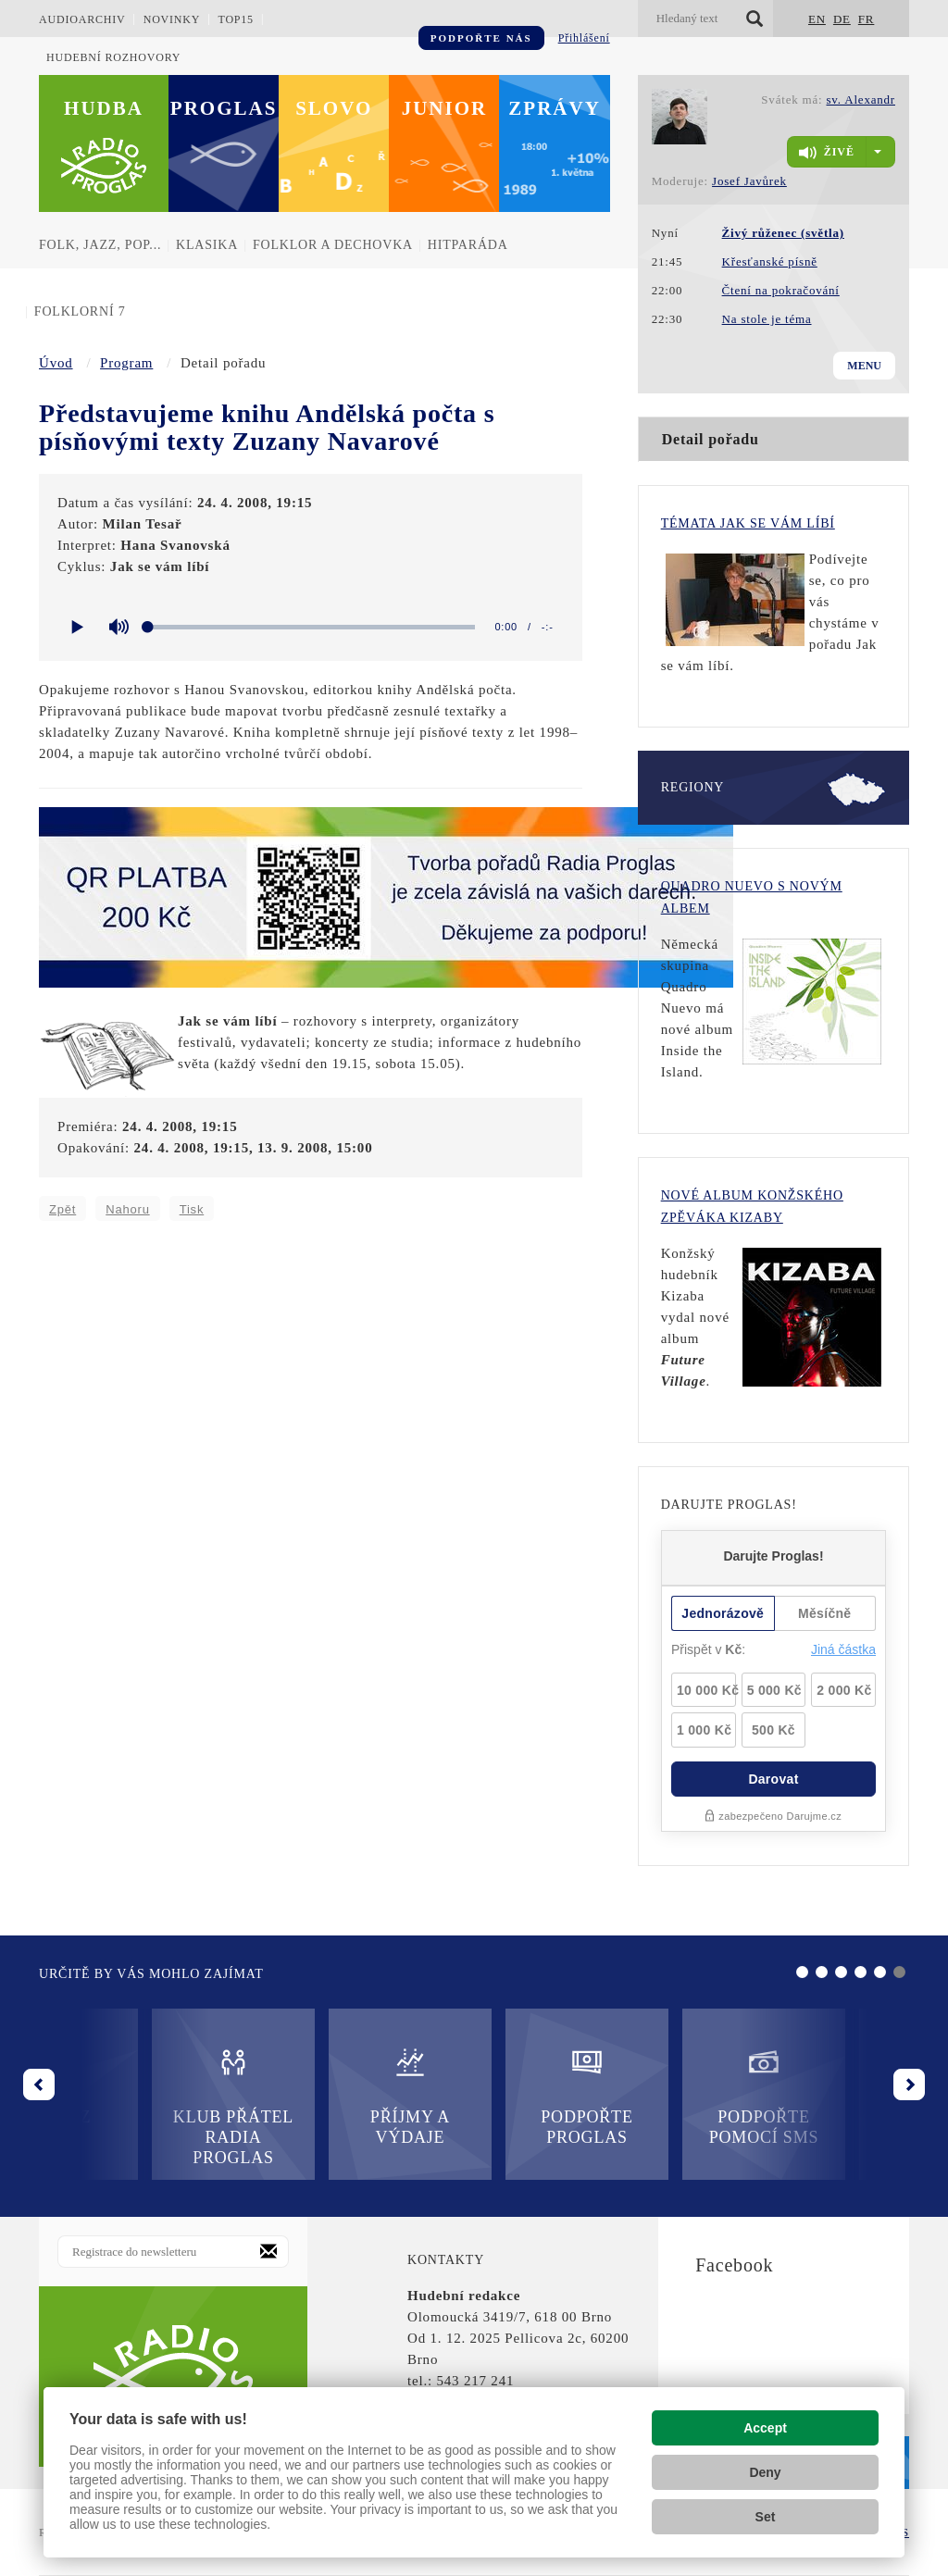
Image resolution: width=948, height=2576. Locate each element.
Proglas (224, 108)
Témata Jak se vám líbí (748, 523)
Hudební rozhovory (113, 57)
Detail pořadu (710, 439)
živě (826, 152)
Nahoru (127, 1209)
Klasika (207, 245)
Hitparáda (468, 245)
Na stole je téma (767, 319)
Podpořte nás (481, 38)
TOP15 (235, 19)
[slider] (311, 627)
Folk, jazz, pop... (100, 245)
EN (817, 19)
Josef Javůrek (749, 181)
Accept (765, 2427)
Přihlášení (584, 37)
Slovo (333, 108)
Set (765, 2516)
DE (842, 19)
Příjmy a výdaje (297, 2096)
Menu (864, 365)
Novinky (172, 19)
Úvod (56, 362)
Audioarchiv (82, 19)
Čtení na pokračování (781, 290)
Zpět (62, 1209)
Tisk (192, 1209)
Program (126, 362)
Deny (764, 2472)
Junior (445, 108)
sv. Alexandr (861, 99)
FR (866, 19)
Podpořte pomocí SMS (651, 2096)
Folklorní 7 (80, 311)
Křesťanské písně (769, 261)
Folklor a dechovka (333, 245)
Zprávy (554, 108)
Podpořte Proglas (473, 2096)
